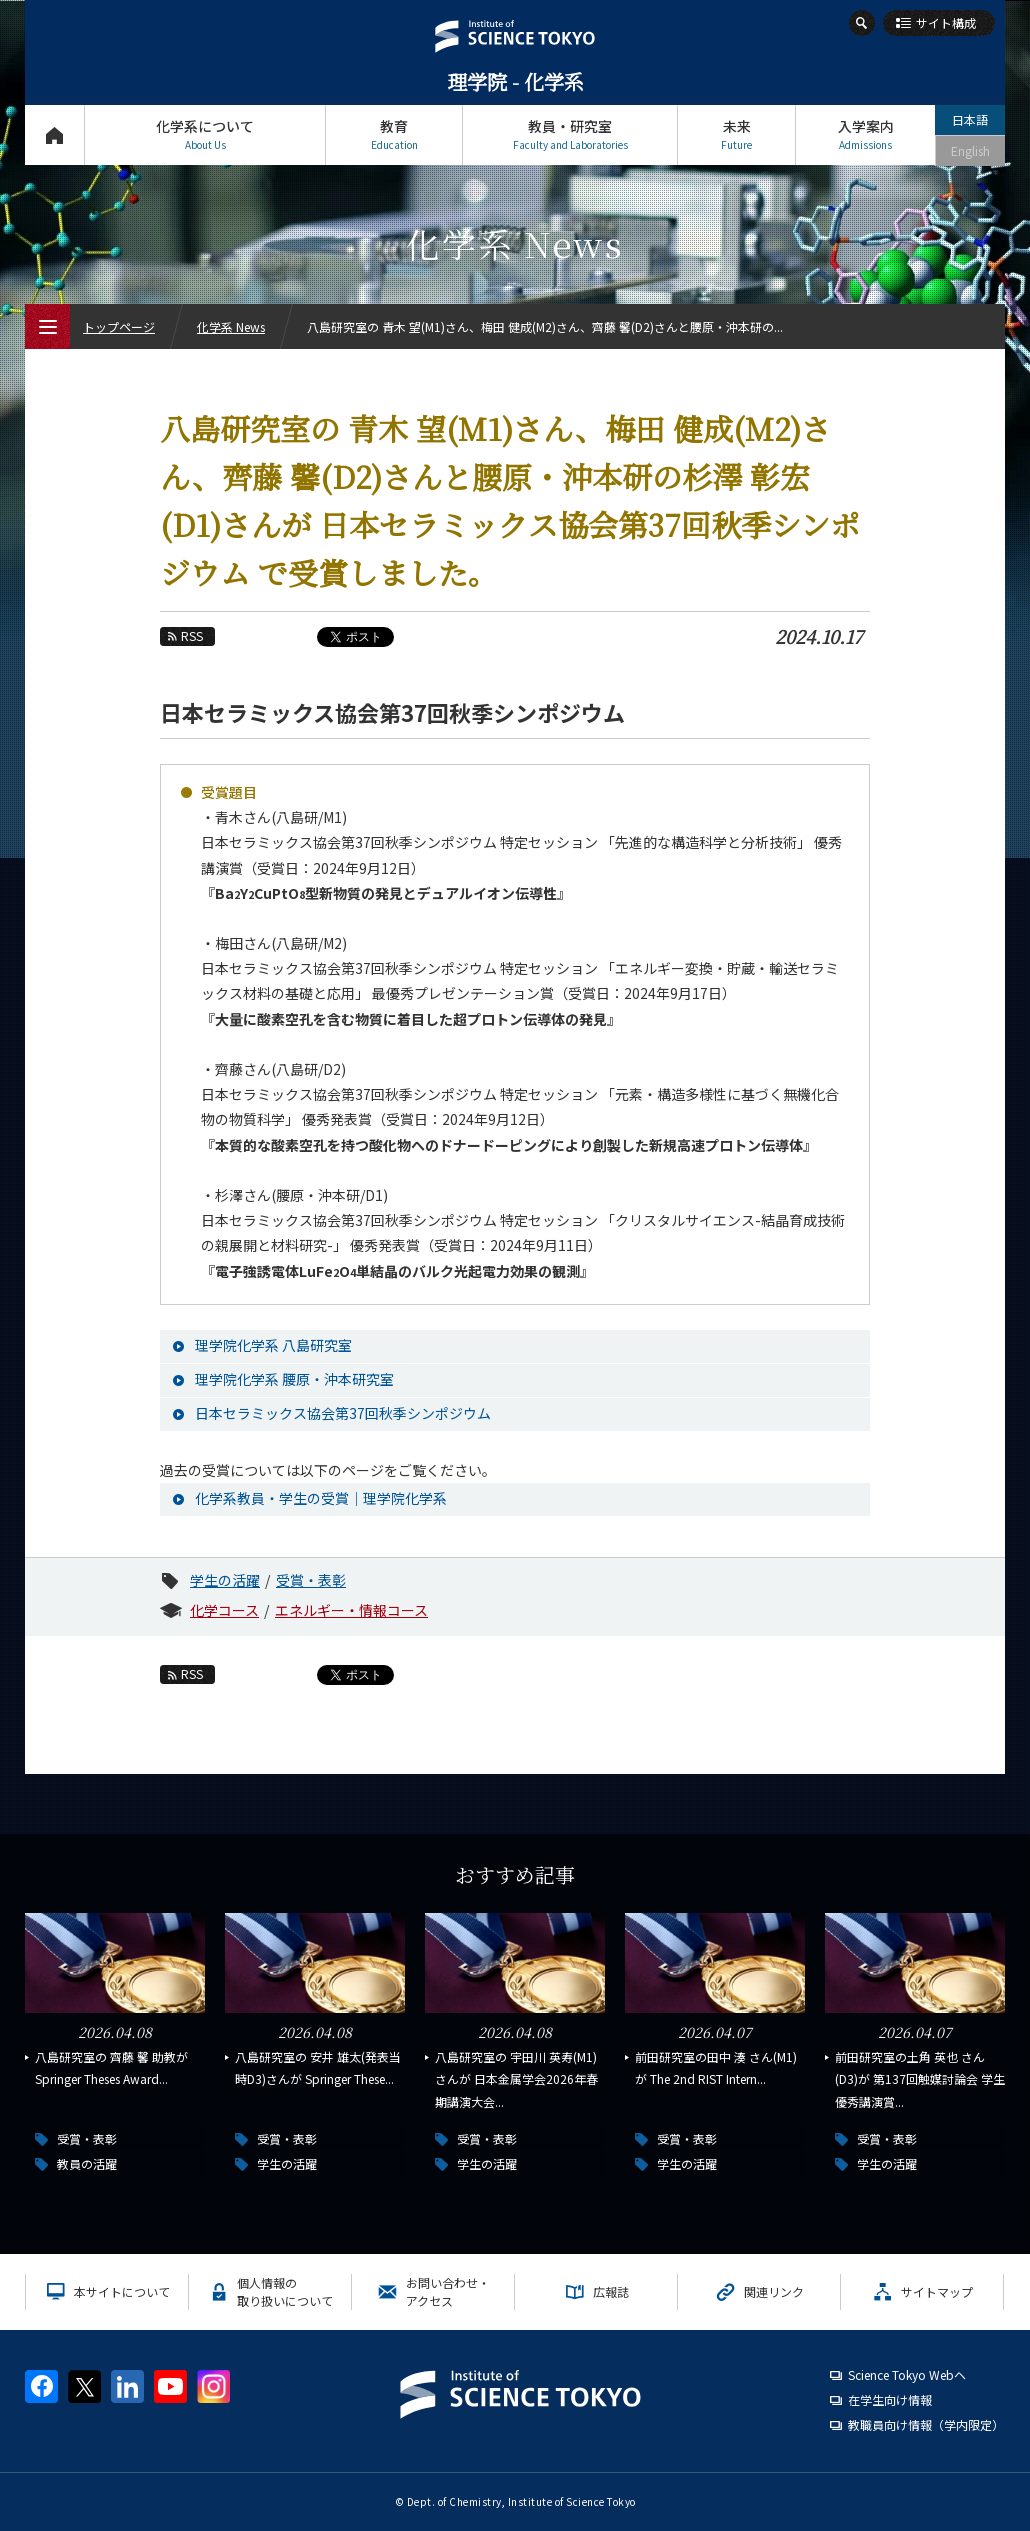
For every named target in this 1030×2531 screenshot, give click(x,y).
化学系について (205, 134)
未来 (736, 134)
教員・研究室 (570, 134)
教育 (394, 134)
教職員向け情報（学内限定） (926, 2424)
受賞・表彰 (311, 1580)
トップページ (54, 134)
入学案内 (865, 134)
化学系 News (231, 326)
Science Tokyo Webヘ (907, 2374)
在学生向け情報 (890, 2399)
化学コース (224, 1610)
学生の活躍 (225, 1580)
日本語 (970, 119)
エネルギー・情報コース (351, 1610)
